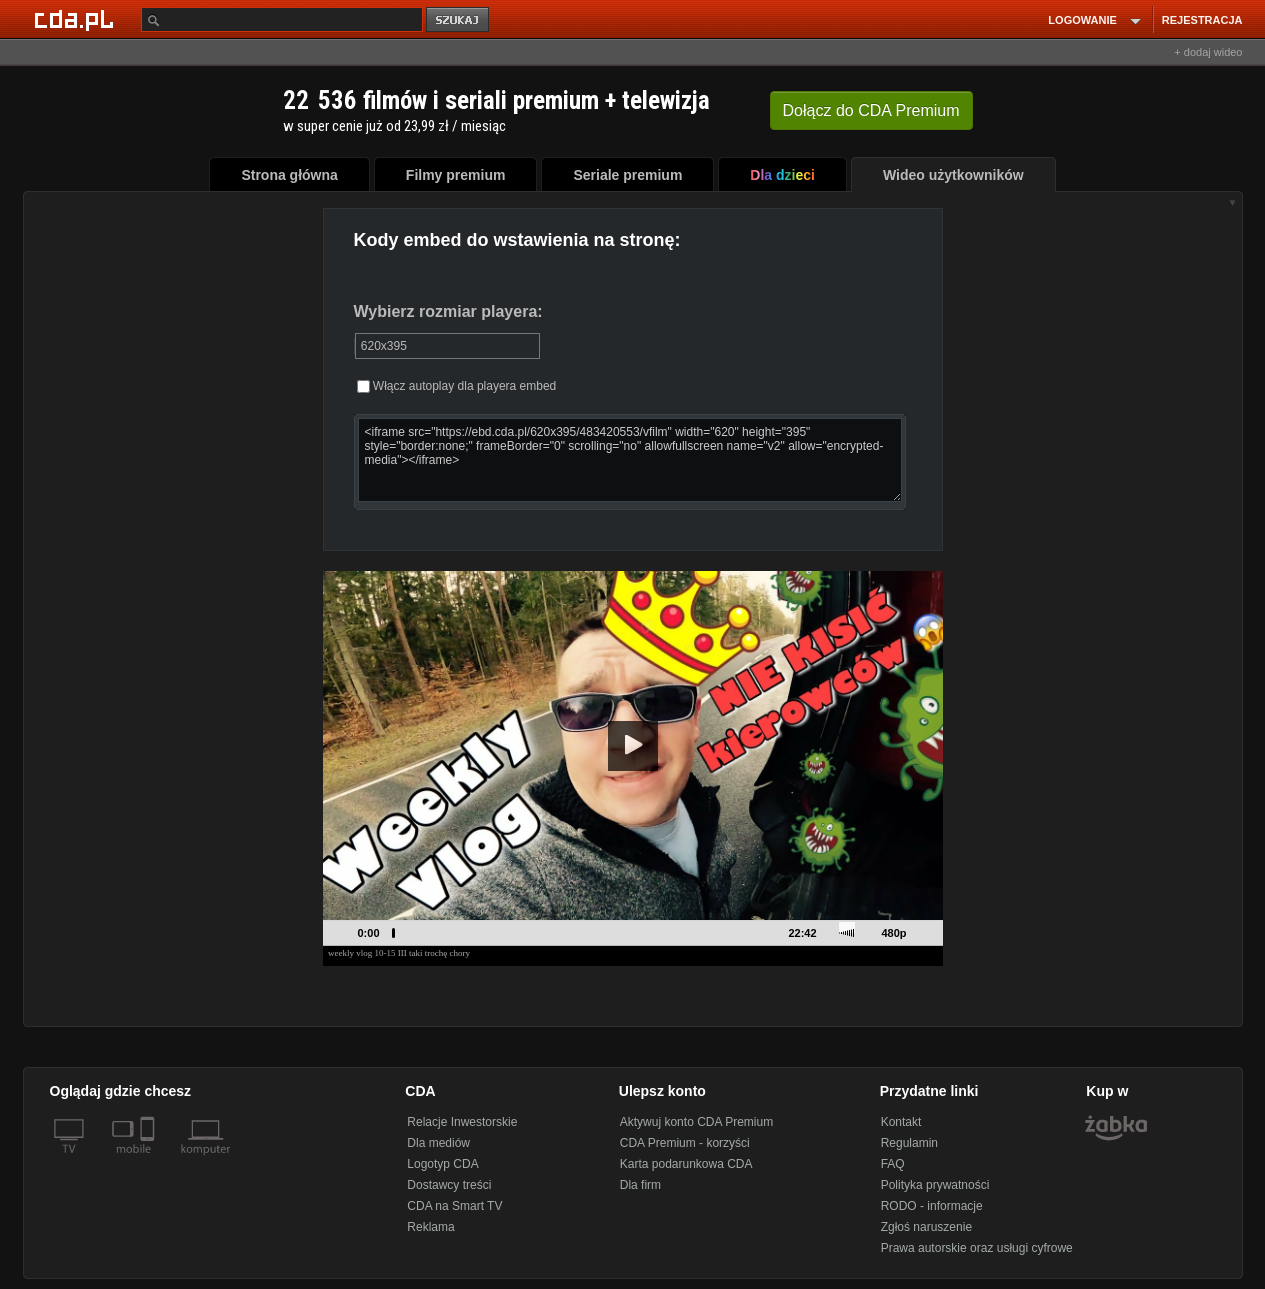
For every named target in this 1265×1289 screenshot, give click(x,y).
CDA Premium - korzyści (685, 1143)
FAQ (893, 1164)
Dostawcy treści (449, 1185)
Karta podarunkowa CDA (686, 1164)
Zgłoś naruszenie (926, 1227)
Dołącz (871, 110)
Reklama (430, 1227)
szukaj (459, 20)
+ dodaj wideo (1208, 52)
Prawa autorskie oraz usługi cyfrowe (977, 1248)
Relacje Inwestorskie (462, 1122)
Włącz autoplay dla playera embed (457, 386)
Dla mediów (438, 1143)
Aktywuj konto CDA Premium (696, 1122)
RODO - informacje (932, 1206)
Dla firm (640, 1185)
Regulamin (909, 1143)
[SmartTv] (149, 1161)
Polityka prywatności (935, 1185)
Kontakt (901, 1122)
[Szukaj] (282, 19)
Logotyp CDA (442, 1164)
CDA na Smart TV (454, 1206)
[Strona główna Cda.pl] (77, 19)
